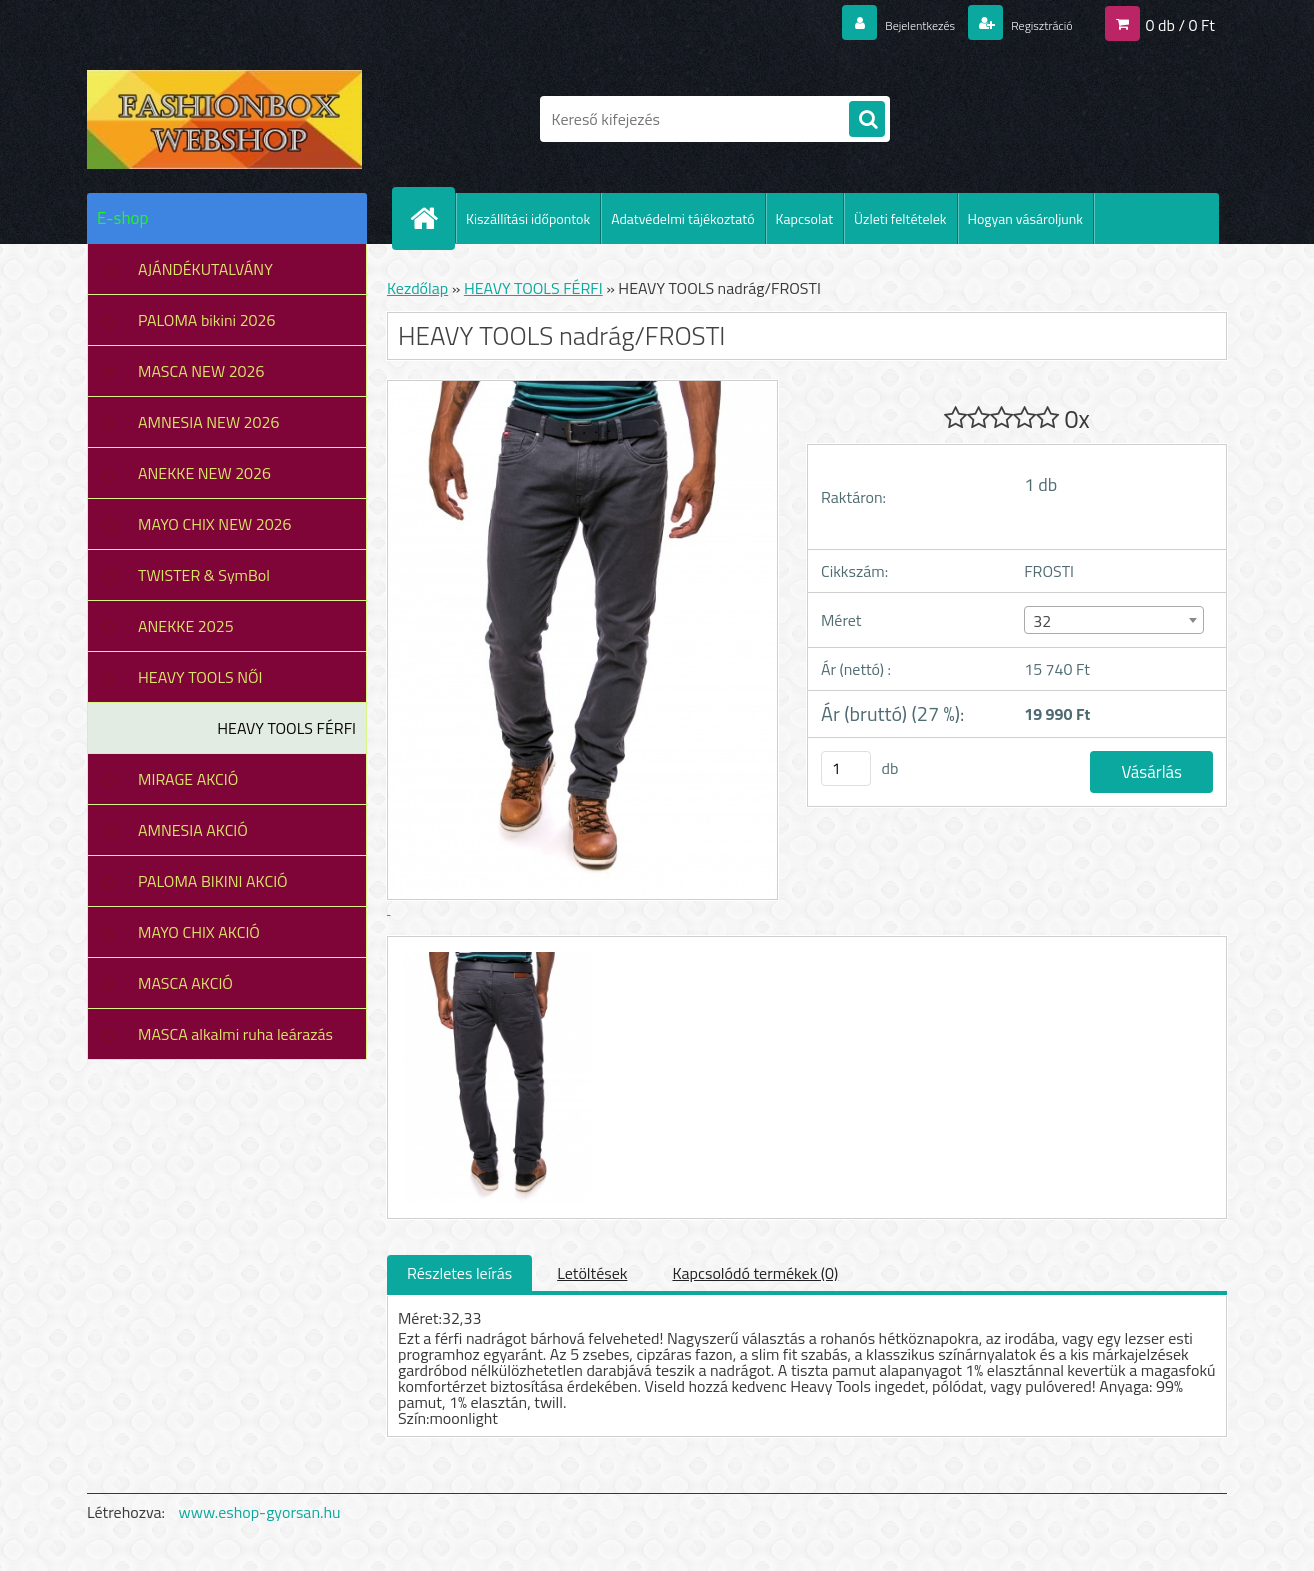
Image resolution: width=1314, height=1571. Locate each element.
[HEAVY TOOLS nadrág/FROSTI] (494, 955)
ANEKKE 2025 (186, 626)
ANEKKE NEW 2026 (204, 473)
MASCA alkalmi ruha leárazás (235, 1034)
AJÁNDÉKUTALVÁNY (205, 269)
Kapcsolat (805, 218)
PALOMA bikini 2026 (206, 320)
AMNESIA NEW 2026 (208, 422)
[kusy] (846, 768)
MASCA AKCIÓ (185, 983)
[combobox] (1113, 620)
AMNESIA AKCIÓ (193, 830)
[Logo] (224, 119)
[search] (867, 120)
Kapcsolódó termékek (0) (755, 1273)
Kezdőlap (417, 288)
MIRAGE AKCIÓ (188, 779)
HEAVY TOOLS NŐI (200, 677)
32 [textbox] (1042, 621)
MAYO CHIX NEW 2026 (215, 524)
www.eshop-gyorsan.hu (260, 1512)
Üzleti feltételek (900, 218)
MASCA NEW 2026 (201, 371)
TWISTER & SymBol (204, 575)
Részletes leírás (459, 1273)
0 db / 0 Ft (1180, 24)
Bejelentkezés (886, 24)
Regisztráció (1029, 24)
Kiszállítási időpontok (528, 218)
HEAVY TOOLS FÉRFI (286, 728)
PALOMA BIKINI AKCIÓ (213, 881)
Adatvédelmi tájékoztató (682, 218)
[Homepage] (432, 218)
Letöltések (592, 1273)
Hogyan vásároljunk (1025, 218)
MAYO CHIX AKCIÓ (199, 932)
